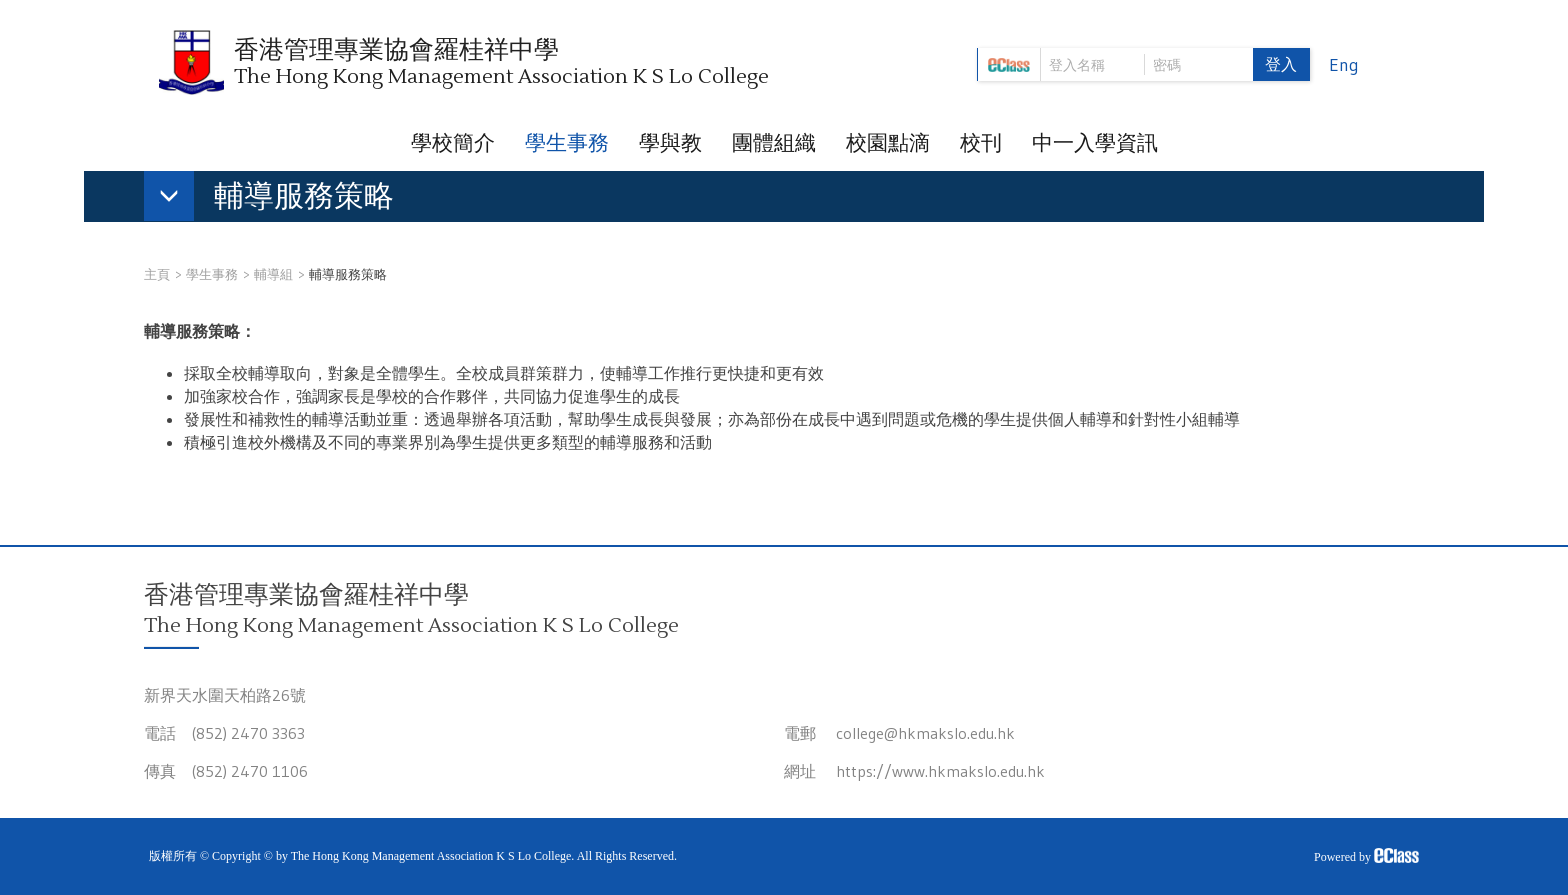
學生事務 (567, 143)
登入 (1281, 64)
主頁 (157, 274)
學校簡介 (453, 143)
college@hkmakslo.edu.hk (925, 733)
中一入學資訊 (1095, 143)
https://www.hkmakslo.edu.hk (940, 771)
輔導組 (273, 274)
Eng (1344, 65)
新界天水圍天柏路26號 (225, 695)
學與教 (670, 143)
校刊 (981, 143)
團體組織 (774, 143)
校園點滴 (888, 143)
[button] (279, 200)
